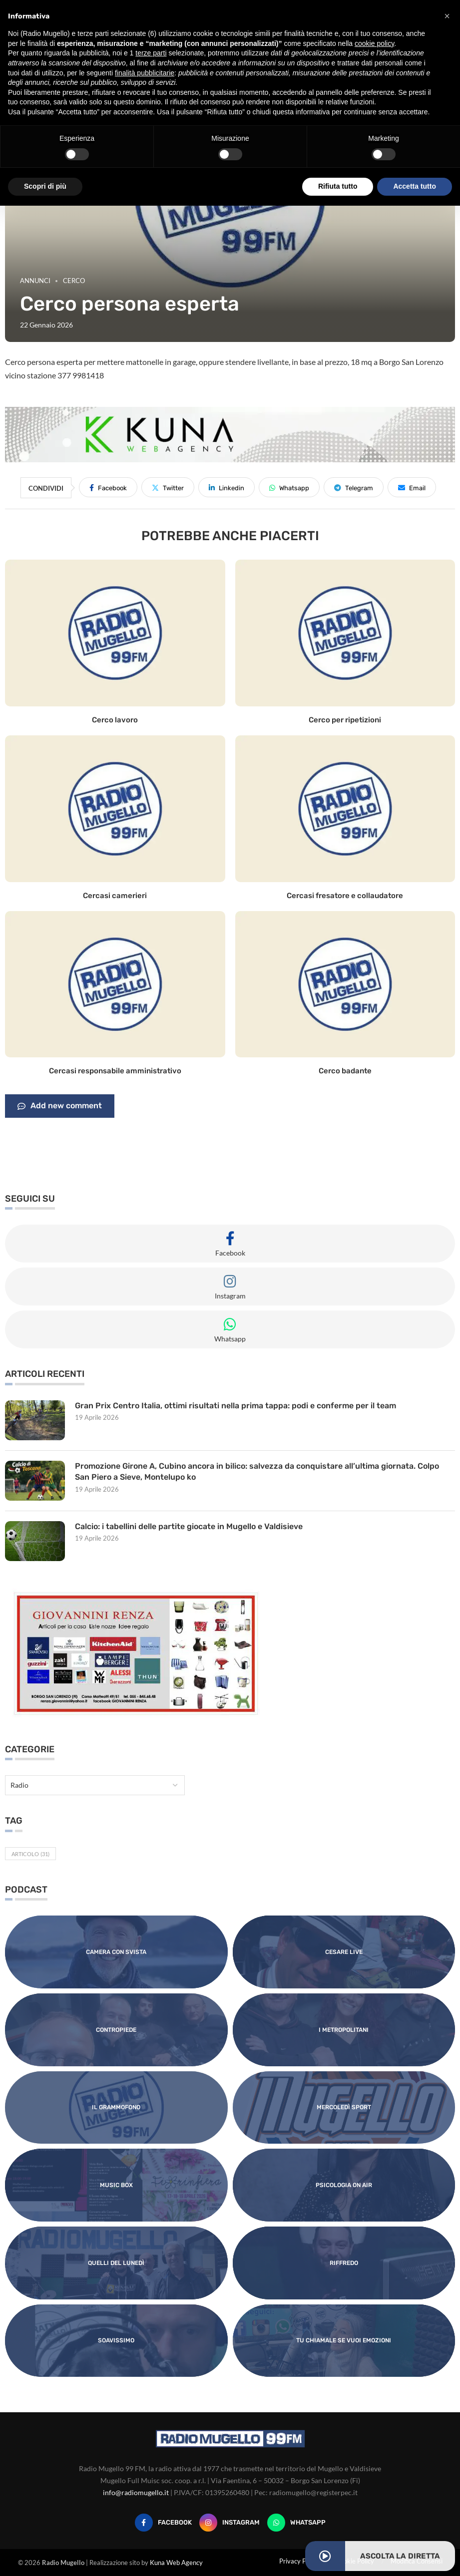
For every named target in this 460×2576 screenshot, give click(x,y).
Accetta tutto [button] (414, 186)
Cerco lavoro (115, 719)
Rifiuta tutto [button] (338, 186)
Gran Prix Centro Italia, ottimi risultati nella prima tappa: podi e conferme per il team (235, 1405)
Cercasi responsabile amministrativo (115, 1070)
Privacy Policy (299, 2561)
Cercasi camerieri (115, 895)
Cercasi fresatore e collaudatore (345, 895)
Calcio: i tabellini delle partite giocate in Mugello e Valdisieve (189, 1526)
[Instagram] (229, 2523)
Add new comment (59, 1106)
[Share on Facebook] (108, 487)
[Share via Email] (412, 487)
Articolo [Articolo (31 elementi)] (30, 1854)
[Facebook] (163, 2523)
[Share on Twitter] (167, 487)
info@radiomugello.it (136, 2492)
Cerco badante (345, 1070)
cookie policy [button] (374, 43)
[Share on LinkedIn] (226, 487)
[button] (447, 16)
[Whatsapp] (296, 2523)
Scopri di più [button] (45, 186)
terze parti (150, 53)
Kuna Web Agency (176, 2563)
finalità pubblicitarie (144, 73)
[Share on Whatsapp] (289, 487)
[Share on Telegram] (354, 487)
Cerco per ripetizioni (345, 719)
